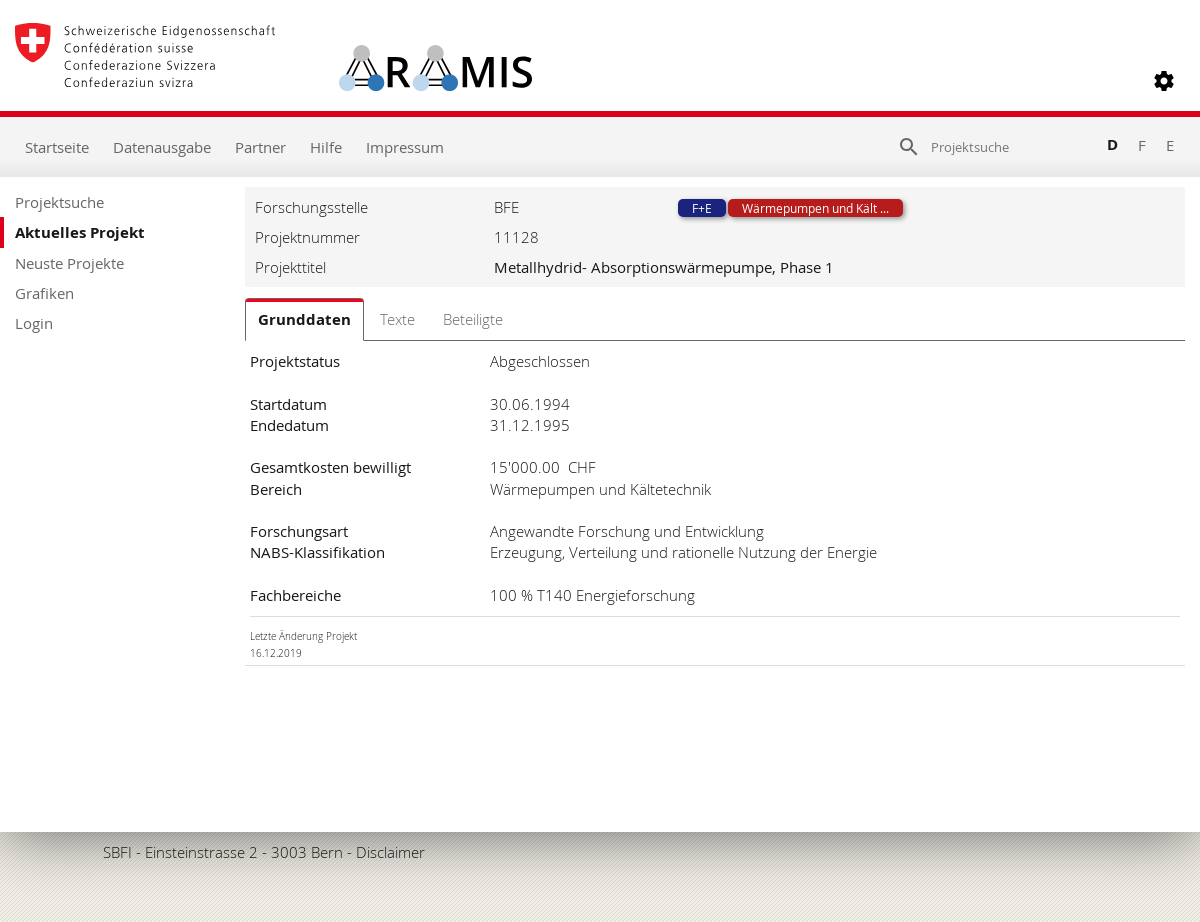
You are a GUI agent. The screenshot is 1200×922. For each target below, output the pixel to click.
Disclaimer (390, 852)
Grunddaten (304, 319)
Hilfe (326, 147)
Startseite (57, 147)
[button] (1164, 81)
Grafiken (44, 293)
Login (34, 323)
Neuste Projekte (69, 263)
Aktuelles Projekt (80, 232)
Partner (260, 147)
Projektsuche (59, 202)
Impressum (405, 147)
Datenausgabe (162, 147)
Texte (397, 319)
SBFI (117, 852)
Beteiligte (473, 319)
